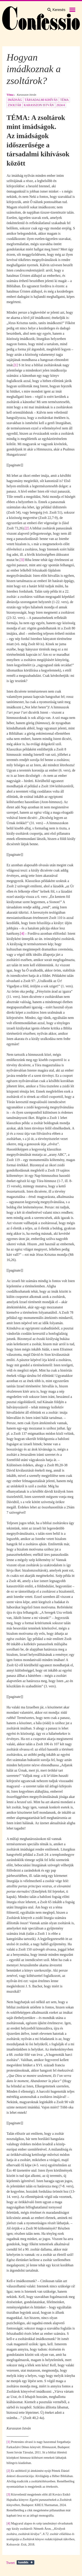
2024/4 (60, 105)
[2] (26, 528)
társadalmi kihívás (41, 100)
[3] (22, 560)
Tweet (10, 2563)
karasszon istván (39, 105)
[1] (16, 365)
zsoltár (14, 105)
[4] (22, 933)
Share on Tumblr (25, 2562)
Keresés (56, 10)
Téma (10, 94)
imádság (15, 100)
